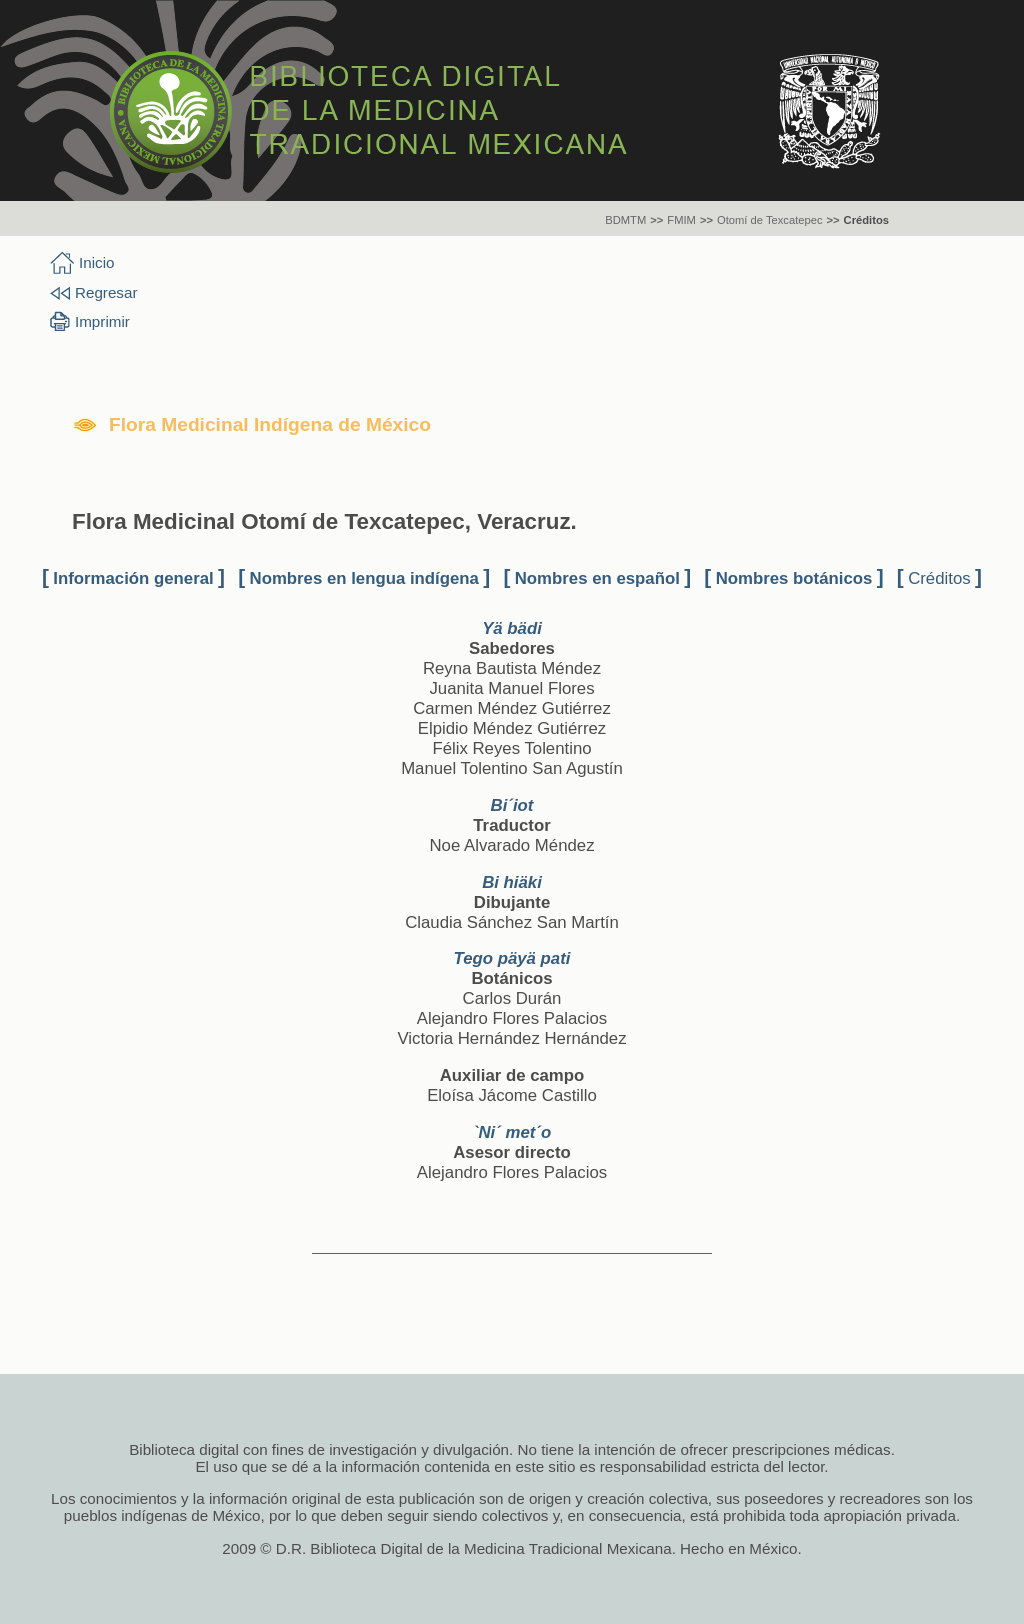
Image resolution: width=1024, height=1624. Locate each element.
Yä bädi (512, 628)
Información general (133, 578)
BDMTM (625, 220)
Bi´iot (512, 805)
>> (656, 220)
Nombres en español (597, 578)
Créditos (866, 220)
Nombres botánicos (794, 578)
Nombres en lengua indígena (364, 578)
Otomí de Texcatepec (770, 220)
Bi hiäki (512, 882)
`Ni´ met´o (512, 1132)
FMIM (681, 220)
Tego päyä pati (512, 958)
